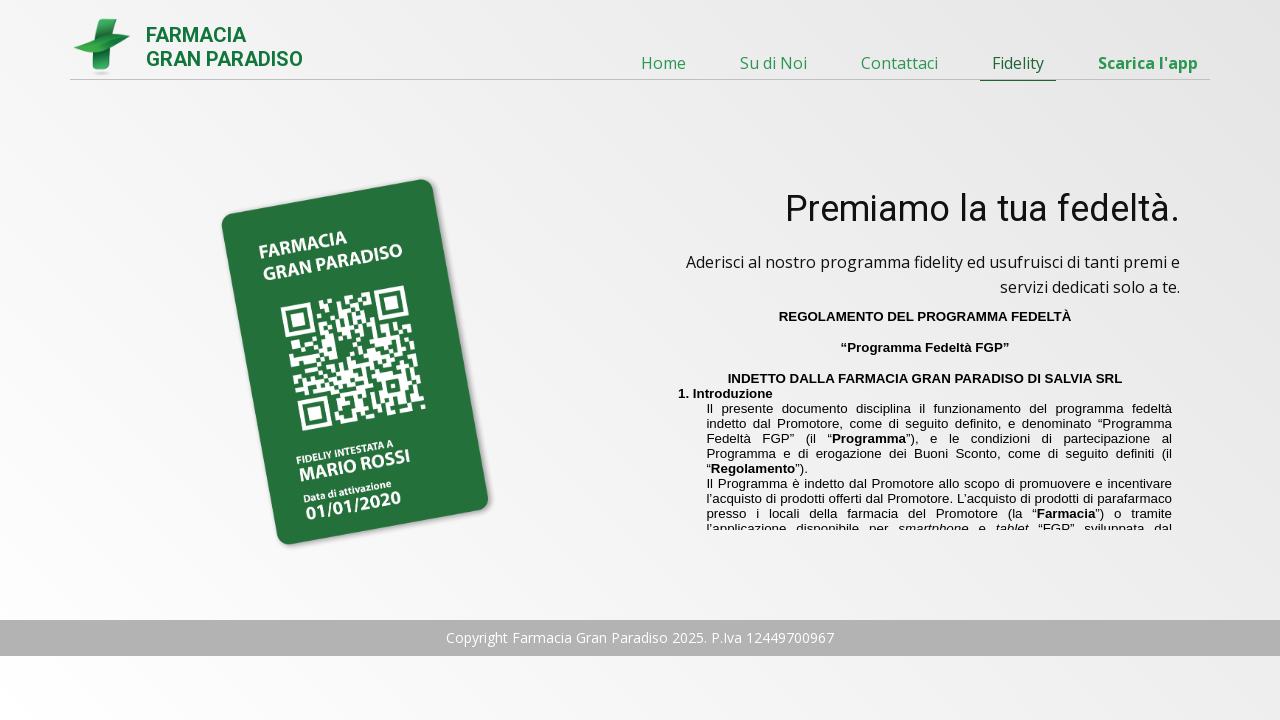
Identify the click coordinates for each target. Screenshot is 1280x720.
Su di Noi (773, 63)
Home (663, 63)
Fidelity (1018, 63)
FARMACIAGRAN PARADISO (224, 47)
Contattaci (899, 63)
